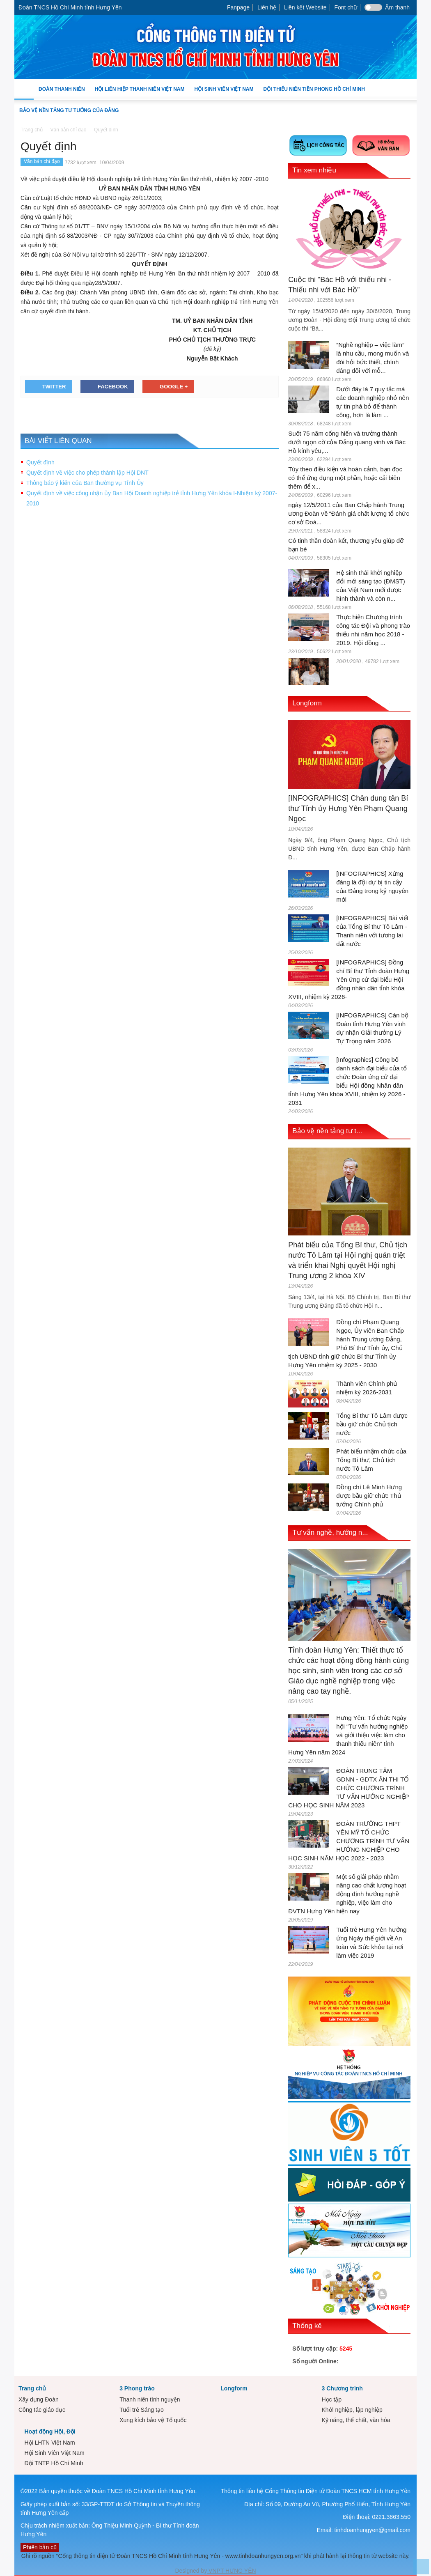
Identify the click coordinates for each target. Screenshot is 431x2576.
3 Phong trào (137, 2388)
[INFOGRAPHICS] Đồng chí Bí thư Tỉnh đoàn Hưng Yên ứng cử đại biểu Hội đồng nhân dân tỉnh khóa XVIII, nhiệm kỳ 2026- (348, 979)
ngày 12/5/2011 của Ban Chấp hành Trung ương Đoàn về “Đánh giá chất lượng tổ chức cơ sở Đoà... (348, 513)
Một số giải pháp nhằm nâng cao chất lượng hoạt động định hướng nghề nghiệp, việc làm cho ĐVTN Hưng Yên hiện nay (347, 1894)
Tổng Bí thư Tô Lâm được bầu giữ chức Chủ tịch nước (372, 1424)
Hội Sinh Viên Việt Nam (223, 93)
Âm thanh (397, 7)
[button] (408, 89)
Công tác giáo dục (41, 2409)
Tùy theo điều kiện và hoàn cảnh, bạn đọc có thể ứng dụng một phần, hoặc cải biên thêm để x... (345, 478)
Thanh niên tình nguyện (149, 2399)
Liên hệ (266, 7)
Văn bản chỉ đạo (42, 161)
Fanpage (238, 7)
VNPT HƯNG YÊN (231, 2570)
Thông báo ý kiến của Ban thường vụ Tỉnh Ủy (85, 483)
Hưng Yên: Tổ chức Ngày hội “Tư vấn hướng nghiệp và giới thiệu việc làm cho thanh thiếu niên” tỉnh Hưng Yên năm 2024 (348, 1735)
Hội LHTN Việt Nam (49, 2442)
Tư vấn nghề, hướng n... (330, 1532)
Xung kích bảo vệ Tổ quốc (152, 2420)
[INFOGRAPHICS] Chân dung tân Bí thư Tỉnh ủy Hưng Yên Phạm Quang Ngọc (348, 808)
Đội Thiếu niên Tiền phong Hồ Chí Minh (313, 93)
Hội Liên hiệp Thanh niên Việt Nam (140, 93)
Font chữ (345, 7)
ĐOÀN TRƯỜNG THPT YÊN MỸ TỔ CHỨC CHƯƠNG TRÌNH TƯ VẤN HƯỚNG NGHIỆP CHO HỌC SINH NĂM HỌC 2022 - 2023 (348, 1841)
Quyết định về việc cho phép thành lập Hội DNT (87, 472)
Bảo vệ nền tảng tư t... (327, 1131)
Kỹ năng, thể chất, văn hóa (355, 2420)
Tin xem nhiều (314, 170)
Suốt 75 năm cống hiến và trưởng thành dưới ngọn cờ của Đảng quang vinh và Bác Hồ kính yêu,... (347, 442)
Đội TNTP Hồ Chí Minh (53, 2463)
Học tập (331, 2399)
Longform (307, 703)
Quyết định (40, 462)
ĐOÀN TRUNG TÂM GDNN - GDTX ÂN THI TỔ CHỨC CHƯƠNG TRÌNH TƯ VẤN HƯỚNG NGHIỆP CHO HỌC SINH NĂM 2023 (348, 1788)
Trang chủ (32, 2388)
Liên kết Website (305, 7)
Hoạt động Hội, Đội (50, 2431)
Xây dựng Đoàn (38, 2399)
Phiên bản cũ (40, 2547)
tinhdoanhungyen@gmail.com (372, 2530)
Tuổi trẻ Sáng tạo (141, 2409)
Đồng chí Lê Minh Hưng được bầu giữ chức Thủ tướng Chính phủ (369, 1495)
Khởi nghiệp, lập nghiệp (351, 2409)
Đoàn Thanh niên (62, 93)
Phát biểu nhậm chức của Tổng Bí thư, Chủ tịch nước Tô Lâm (371, 1460)
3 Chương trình (341, 2388)
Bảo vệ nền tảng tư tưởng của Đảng (69, 110)
